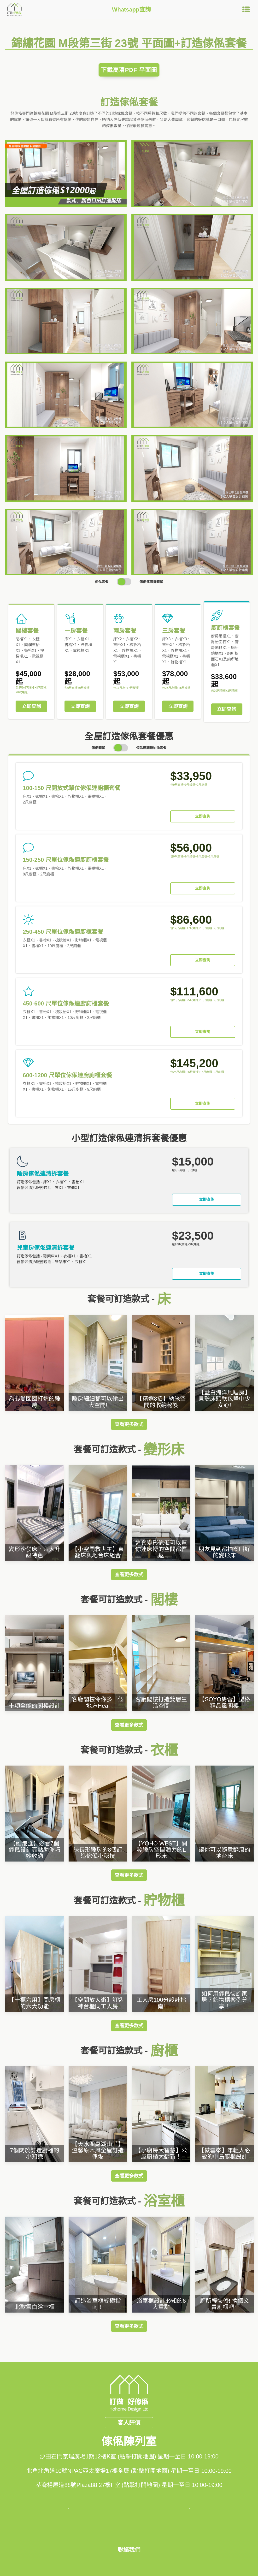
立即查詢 (31, 706)
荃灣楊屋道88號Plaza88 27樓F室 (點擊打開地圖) (97, 2485)
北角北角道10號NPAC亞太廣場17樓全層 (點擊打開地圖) (97, 2471)
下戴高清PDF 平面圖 (129, 70)
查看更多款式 (129, 1424)
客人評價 (129, 2422)
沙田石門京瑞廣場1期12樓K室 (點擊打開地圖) (98, 2456)
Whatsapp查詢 (131, 9)
